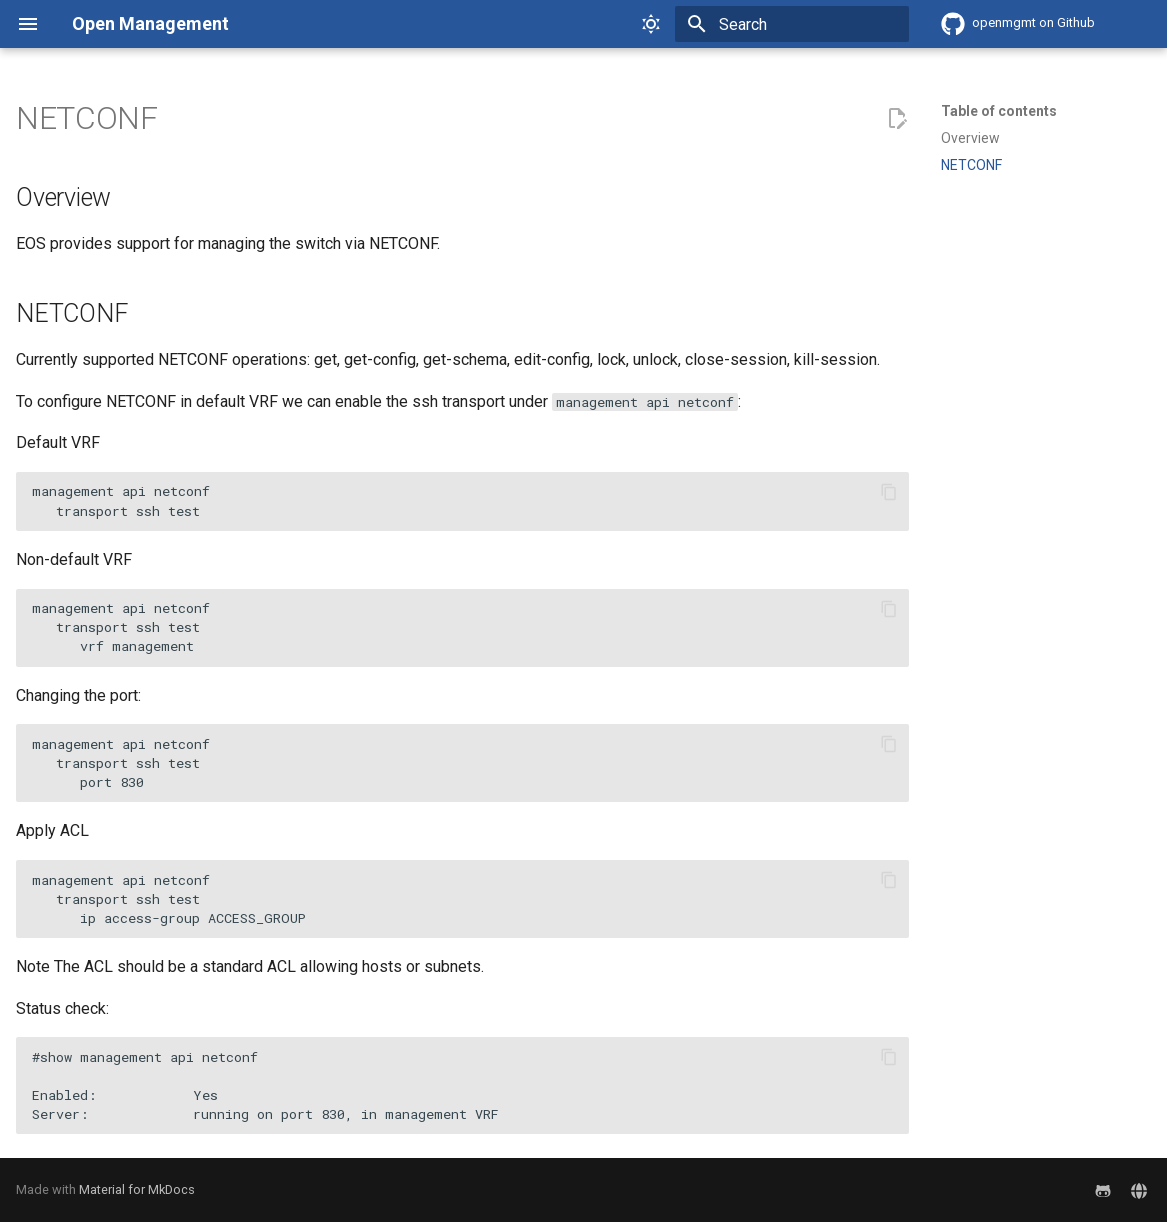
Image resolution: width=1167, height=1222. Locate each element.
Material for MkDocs (137, 1189)
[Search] (792, 24)
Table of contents (999, 111)
